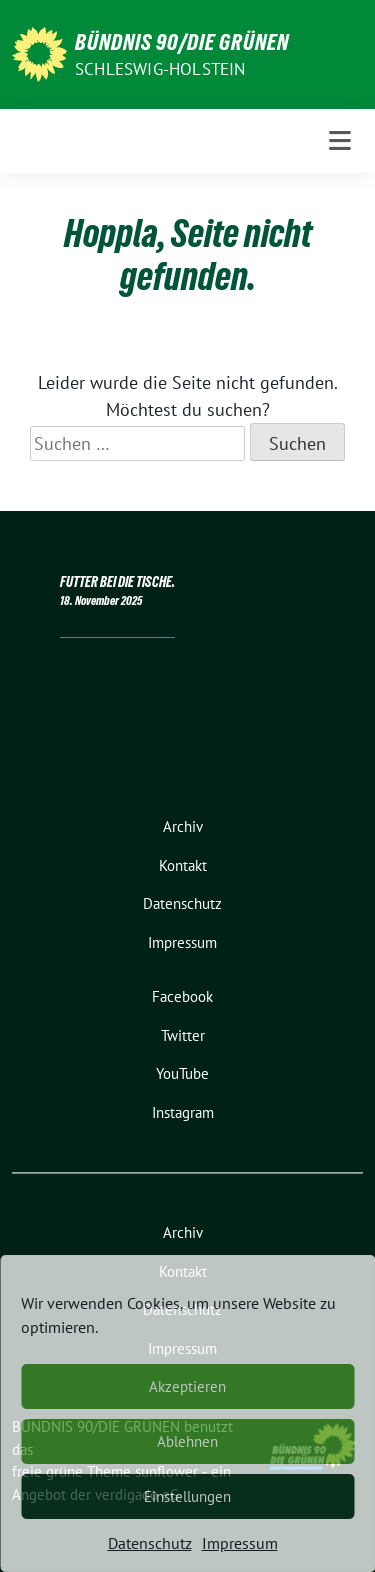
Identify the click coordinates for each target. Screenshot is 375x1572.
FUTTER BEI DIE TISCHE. (117, 581)
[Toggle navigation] (340, 141)
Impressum (240, 1543)
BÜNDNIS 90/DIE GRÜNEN (182, 42)
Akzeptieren (187, 1386)
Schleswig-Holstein (160, 69)
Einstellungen (187, 1496)
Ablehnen (187, 1441)
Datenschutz (150, 1543)
